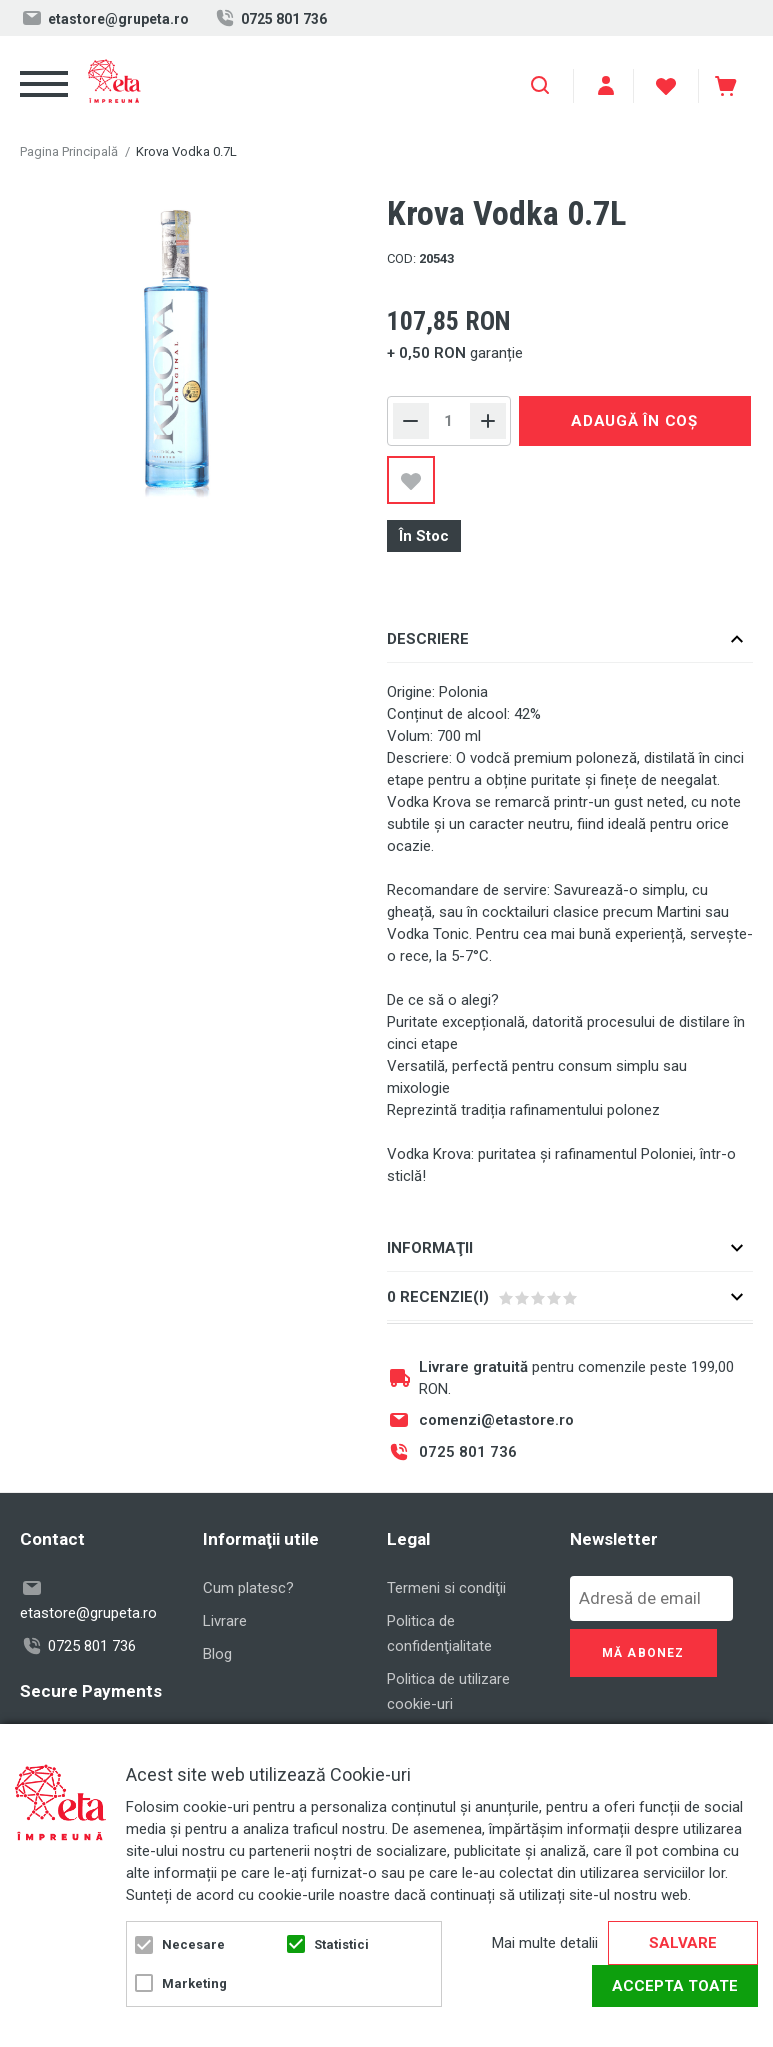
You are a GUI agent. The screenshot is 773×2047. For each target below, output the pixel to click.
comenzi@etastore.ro (496, 1420)
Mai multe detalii (545, 1943)
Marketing (194, 1983)
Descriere (428, 639)
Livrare (225, 1621)
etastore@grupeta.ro (104, 18)
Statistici (341, 1944)
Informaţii (430, 1248)
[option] (177, 349)
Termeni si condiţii (446, 1588)
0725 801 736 (270, 18)
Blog (217, 1654)
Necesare (193, 1944)
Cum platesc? (248, 1588)
